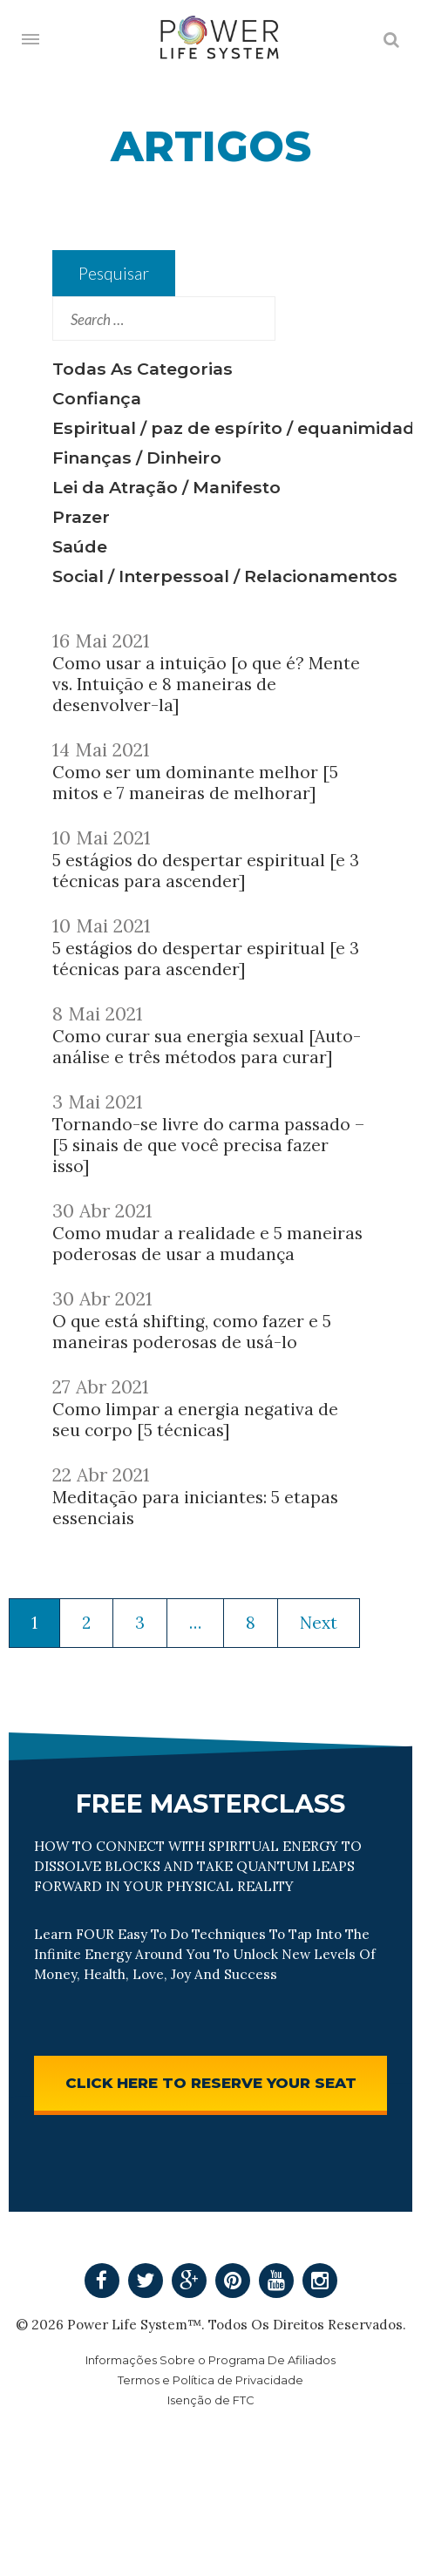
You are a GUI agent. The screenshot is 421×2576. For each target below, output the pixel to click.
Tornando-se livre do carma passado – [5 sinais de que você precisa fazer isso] (208, 1145)
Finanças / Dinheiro (136, 457)
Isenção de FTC (211, 2400)
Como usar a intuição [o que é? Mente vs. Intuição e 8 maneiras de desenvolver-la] (206, 684)
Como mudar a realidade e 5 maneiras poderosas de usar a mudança (207, 1243)
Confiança (96, 398)
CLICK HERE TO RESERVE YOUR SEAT (210, 2082)
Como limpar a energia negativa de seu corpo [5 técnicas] (195, 1420)
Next (318, 1622)
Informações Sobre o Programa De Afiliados (210, 2360)
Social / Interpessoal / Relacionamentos (224, 576)
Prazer (81, 516)
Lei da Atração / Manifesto (166, 487)
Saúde (79, 546)
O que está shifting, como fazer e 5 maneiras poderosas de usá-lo (191, 1331)
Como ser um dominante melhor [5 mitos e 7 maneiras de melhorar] (195, 782)
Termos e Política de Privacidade (210, 2380)
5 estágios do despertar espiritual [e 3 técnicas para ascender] (205, 870)
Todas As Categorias (142, 368)
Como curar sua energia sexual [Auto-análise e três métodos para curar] (206, 1047)
